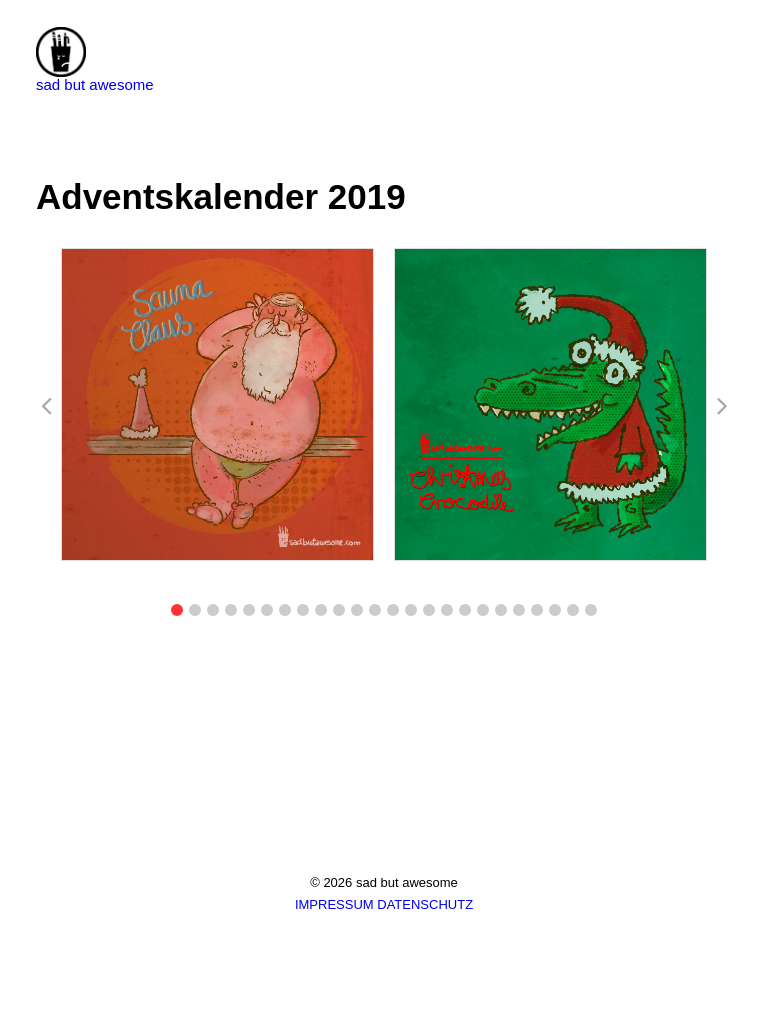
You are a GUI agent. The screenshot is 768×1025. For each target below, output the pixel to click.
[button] (177, 610)
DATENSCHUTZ (425, 904)
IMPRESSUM (334, 904)
